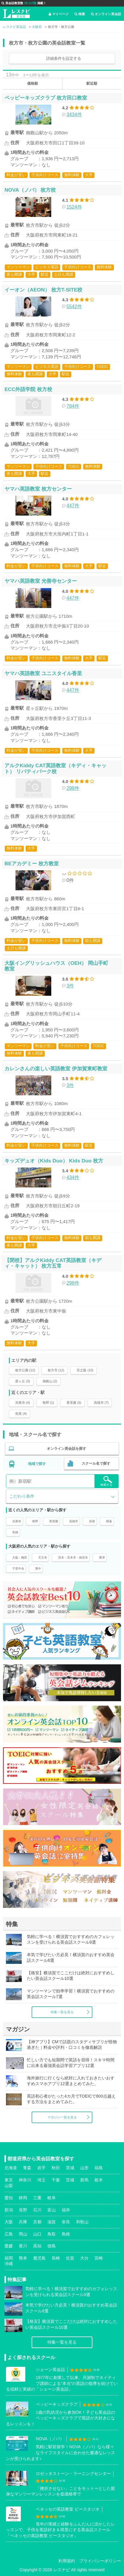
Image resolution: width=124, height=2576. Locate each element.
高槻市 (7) (101, 1402)
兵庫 (23, 2221)
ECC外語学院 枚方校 (28, 389)
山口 (37, 2234)
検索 (80, 14)
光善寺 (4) (22, 1402)
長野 (23, 2210)
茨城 (70, 2180)
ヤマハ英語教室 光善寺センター (40, 581)
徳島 (51, 2245)
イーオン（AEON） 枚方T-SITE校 (43, 290)
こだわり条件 (21, 1496)
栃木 (98, 2180)
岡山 (23, 2234)
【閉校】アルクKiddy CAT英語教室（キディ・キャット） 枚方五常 (52, 1263)
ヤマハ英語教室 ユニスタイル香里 (43, 673)
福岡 (8, 2258)
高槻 (15, 1532)
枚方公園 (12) (25, 1370)
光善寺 (16, 1521)
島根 (66, 2234)
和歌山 (82, 2221)
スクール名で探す (96, 1463)
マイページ (59, 14)
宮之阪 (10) (85, 1370)
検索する (106, 1481)
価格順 (32, 83)
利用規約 (66, 2560)
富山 (51, 2210)
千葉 (56, 2180)
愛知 (8, 2197)
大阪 (8, 2221)
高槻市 (73, 1521)
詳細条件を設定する (63, 58)
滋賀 (51, 2221)
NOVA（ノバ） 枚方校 (30, 190)
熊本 (23, 2258)
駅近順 (91, 83)
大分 (84, 2258)
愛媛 (8, 2245)
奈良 (66, 2221)
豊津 (102, 1557)
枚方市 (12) (56, 1370)
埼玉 (41, 2180)
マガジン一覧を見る (62, 2117)
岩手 (41, 2167)
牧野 (35, 1521)
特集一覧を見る (62, 2012)
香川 (23, 2245)
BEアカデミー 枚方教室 (31, 863)
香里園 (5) (73, 1402)
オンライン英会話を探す (66, 1449)
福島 (98, 2167)
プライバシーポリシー (100, 2560)
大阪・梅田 (19, 1557)
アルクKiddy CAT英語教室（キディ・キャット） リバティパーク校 (55, 768)
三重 (37, 2197)
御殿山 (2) (50, 1381)
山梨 (8, 2185)
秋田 (56, 2167)
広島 (8, 2234)
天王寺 (42, 1557)
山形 (84, 2167)
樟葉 (109, 1521)
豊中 (38, 1568)
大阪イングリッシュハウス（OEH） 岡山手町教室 (56, 966)
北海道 (10, 2167)
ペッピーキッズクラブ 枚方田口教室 (45, 98)
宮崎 (98, 2258)
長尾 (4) (21, 1413)
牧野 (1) (48, 1402)
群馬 (84, 2180)
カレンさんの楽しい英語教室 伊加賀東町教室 (55, 1069)
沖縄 (8, 2263)
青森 (27, 2167)
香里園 (53, 1521)
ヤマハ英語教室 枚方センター (38, 489)
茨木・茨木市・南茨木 (73, 1557)
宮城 (70, 2167)
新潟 (8, 2210)
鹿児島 (39, 2258)
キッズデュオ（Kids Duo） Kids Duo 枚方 (53, 1161)
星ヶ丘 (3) (22, 1381)
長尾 (92, 1521)
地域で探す (37, 1464)
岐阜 (51, 2197)
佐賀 (70, 2258)
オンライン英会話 (106, 14)
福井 (66, 2210)
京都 (37, 2221)
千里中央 (18, 1568)
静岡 (23, 2197)
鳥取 (51, 2234)
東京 (8, 2180)
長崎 (56, 2258)
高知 (37, 2245)
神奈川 (25, 2180)
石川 (37, 2210)
